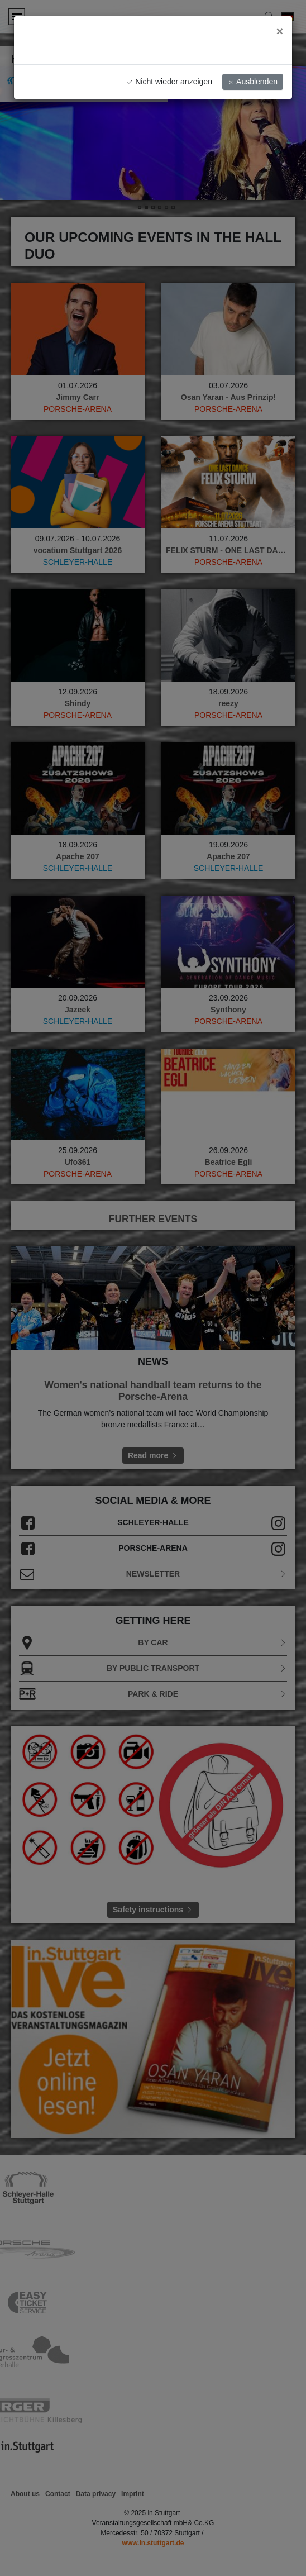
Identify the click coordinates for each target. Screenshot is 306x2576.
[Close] (279, 31)
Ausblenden (253, 81)
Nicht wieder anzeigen (169, 81)
